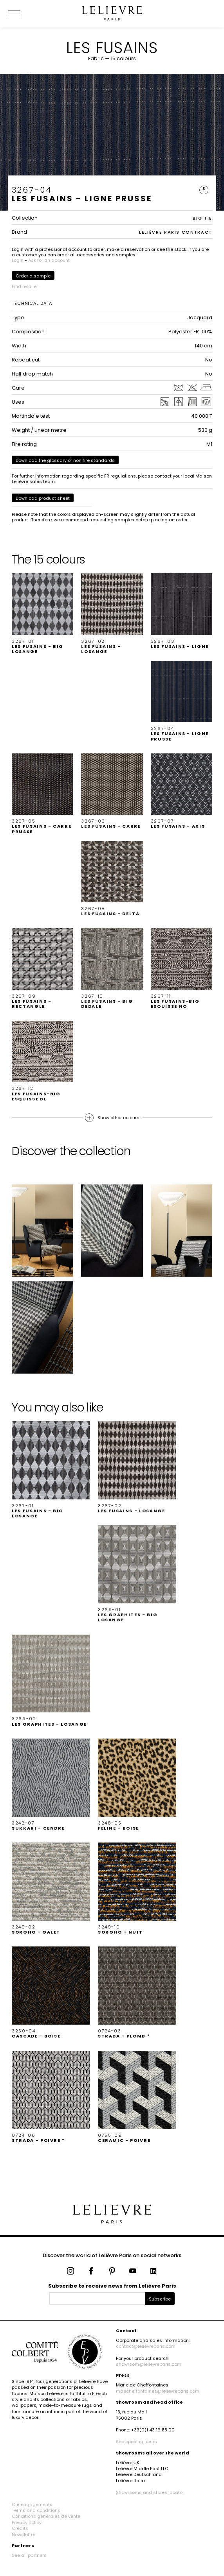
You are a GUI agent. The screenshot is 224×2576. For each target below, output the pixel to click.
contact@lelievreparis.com (145, 2346)
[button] (42, 613)
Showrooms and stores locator (150, 2492)
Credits (20, 2528)
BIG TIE (202, 218)
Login (17, 260)
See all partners (29, 2555)
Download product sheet (43, 498)
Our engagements (32, 2504)
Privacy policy (27, 2522)
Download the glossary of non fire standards (65, 460)
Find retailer (25, 286)
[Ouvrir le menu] (23, 13)
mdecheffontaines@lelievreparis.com (157, 2391)
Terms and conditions (36, 2510)
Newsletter (23, 2534)
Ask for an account (49, 260)
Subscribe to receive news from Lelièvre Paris (112, 2285)
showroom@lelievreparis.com (148, 2364)
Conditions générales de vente (46, 2516)
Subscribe (160, 2299)
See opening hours (136, 2441)
